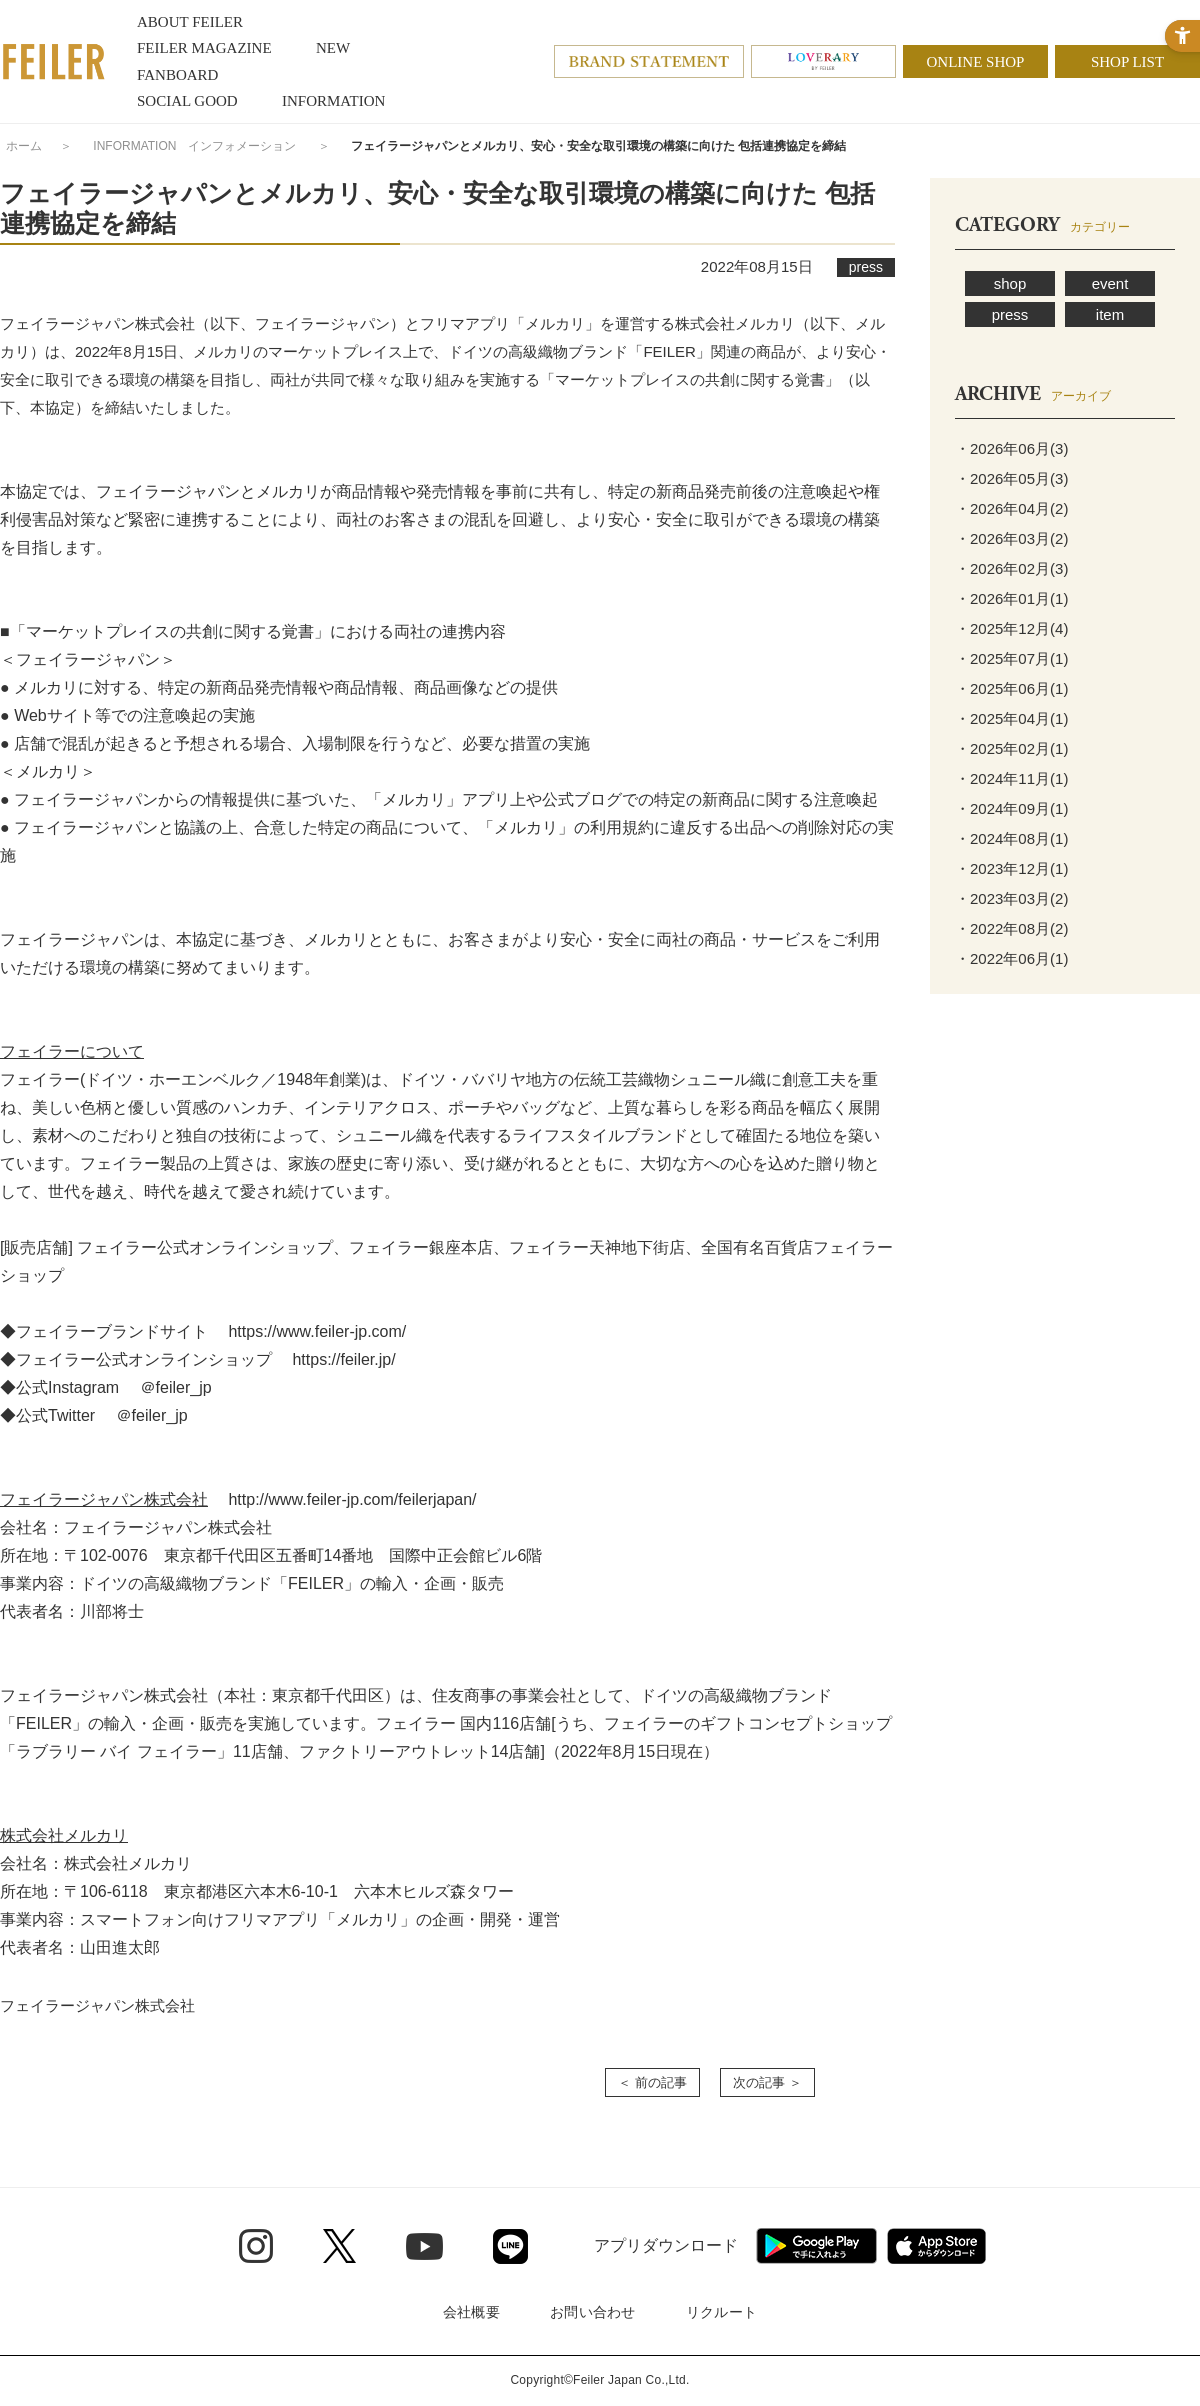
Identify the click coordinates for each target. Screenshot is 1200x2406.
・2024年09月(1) (1011, 808)
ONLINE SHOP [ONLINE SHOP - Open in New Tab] (976, 62)
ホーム (24, 146)
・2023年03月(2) (1011, 898)
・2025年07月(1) (1011, 658)
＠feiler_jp (176, 1387)
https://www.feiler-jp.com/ (317, 1331)
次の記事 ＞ (767, 2082)
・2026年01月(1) (1011, 598)
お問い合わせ (593, 2312)
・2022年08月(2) (1011, 928)
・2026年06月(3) (1011, 448)
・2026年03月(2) (1011, 538)
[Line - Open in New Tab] (510, 2246)
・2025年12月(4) (1011, 628)
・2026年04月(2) (1011, 508)
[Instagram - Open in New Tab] (256, 2246)
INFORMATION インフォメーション (194, 146)
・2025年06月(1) (1011, 688)
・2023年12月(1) (1011, 868)
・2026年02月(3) (1011, 568)
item (1110, 314)
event (1110, 283)
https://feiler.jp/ (343, 1359)
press (1010, 314)
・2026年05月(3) (1011, 478)
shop (1010, 283)
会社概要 (471, 2312)
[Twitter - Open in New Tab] (339, 2246)
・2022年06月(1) (1011, 958)
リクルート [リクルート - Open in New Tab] (721, 2312)
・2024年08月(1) (1011, 838)
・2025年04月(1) (1011, 718)
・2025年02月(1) (1011, 748)
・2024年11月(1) (1011, 778)
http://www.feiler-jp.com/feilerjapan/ (352, 1499)
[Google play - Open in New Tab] (816, 2246)
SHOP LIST (1127, 62)
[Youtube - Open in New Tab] (424, 2246)
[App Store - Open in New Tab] (936, 2246)
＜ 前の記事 (652, 2082)
